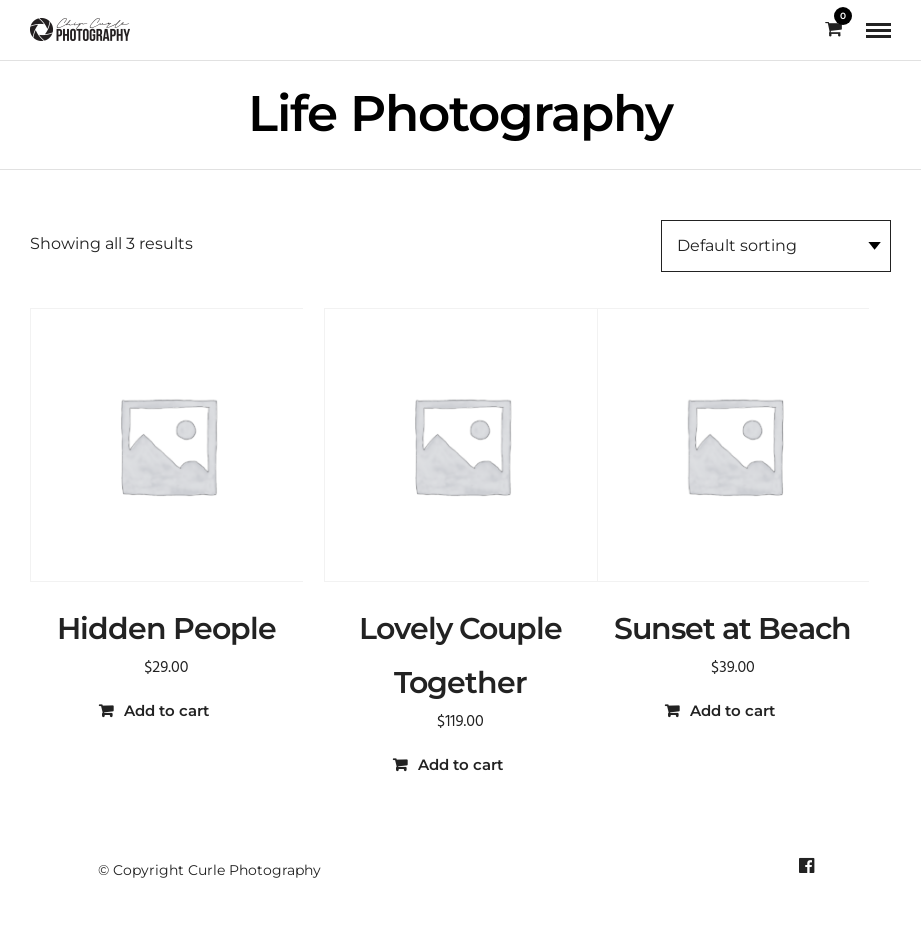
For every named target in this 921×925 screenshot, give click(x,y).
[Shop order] (776, 246)
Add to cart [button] (166, 710)
